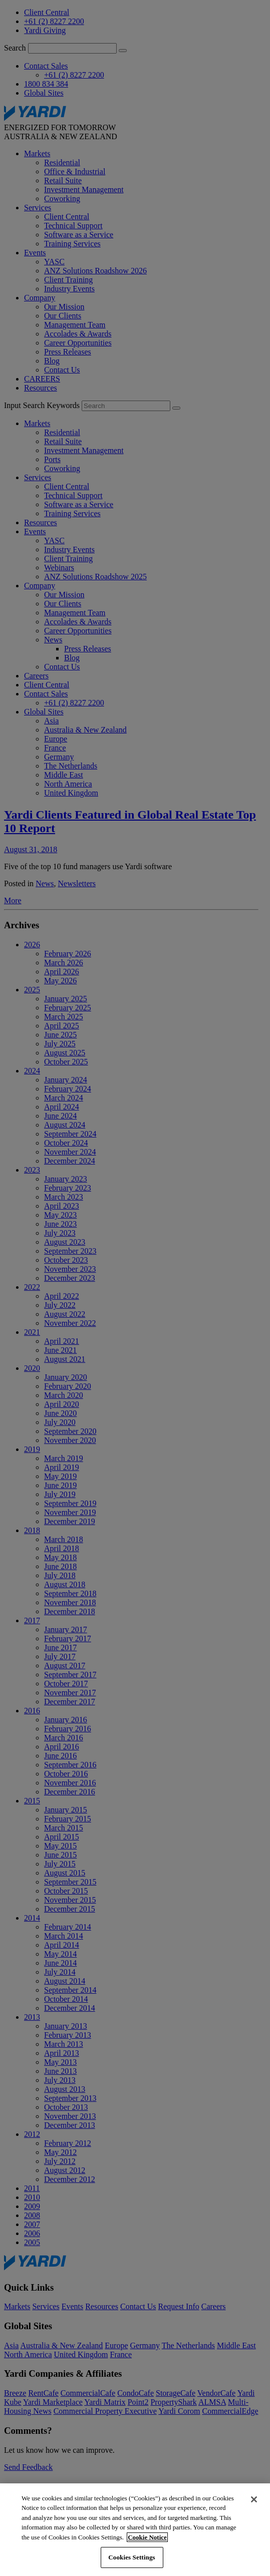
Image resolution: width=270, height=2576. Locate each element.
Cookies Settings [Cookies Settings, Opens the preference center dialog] (131, 2557)
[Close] (254, 2499)
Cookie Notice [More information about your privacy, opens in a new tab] (147, 2537)
